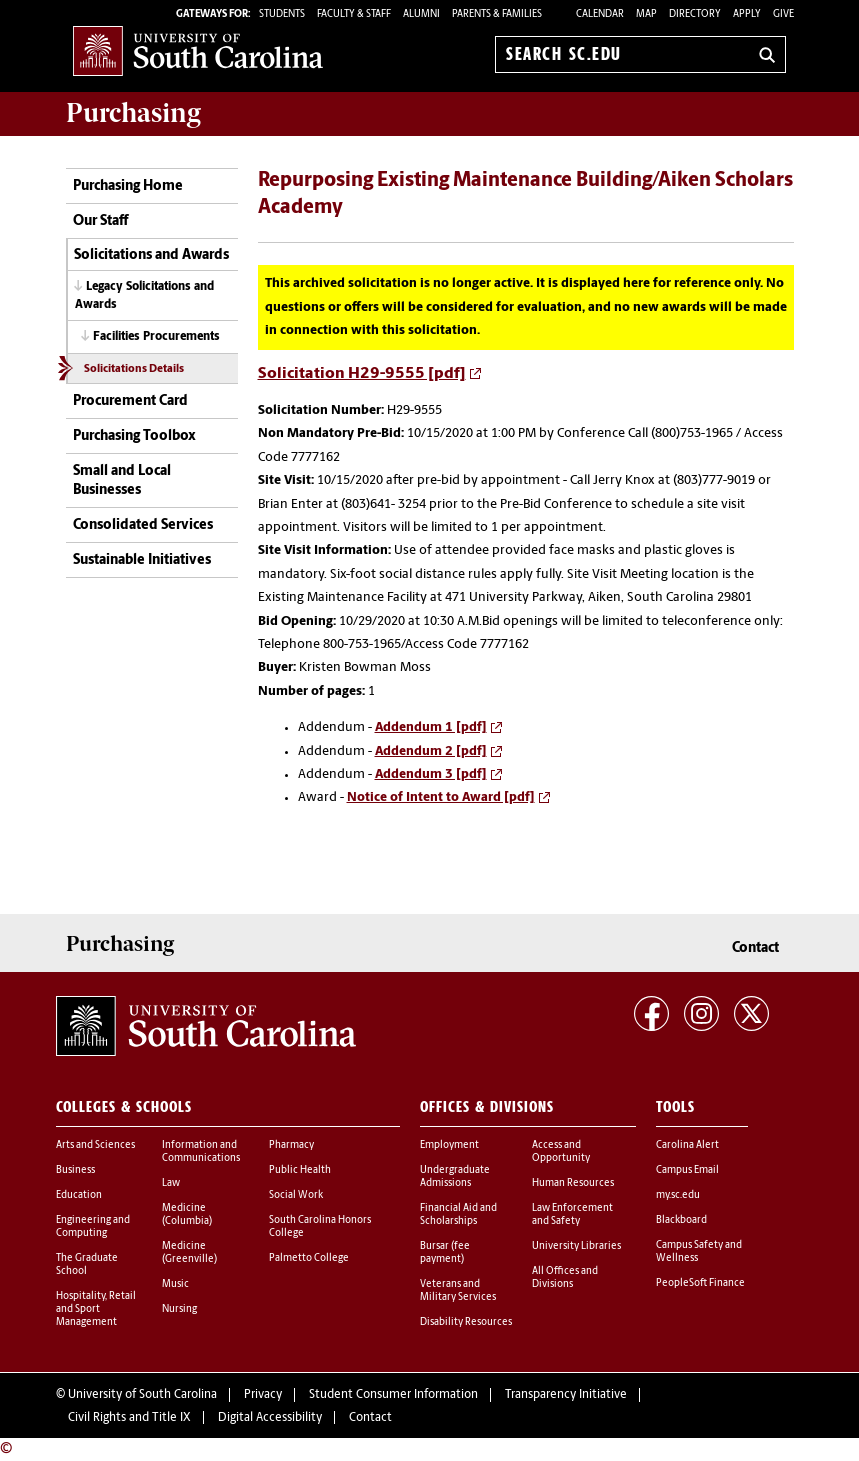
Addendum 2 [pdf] (431, 751)
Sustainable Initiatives (142, 560)
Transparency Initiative (566, 1395)
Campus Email (687, 1170)
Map (646, 14)
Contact (755, 948)
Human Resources (573, 1183)
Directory (695, 14)
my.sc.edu (678, 1195)
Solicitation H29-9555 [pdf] (362, 374)
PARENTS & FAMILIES (497, 14)
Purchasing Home (128, 186)
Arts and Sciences (95, 1145)
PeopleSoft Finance (700, 1283)
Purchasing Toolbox (134, 436)
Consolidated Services (143, 525)
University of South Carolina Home (198, 50)
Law (171, 1183)
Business (75, 1170)
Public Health (300, 1170)
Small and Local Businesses (122, 481)
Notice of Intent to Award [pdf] (441, 797)
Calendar (600, 14)
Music (175, 1284)
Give (783, 14)
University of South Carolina (142, 1395)
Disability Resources (466, 1322)
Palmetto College (309, 1258)
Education (79, 1195)
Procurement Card (130, 401)
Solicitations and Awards (151, 255)
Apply (747, 14)
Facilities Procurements (156, 337)
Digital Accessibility (270, 1418)
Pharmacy (291, 1145)
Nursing (179, 1309)
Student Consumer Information (393, 1395)
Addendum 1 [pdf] (431, 727)
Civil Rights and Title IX (129, 1418)
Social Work (296, 1195)
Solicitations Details (134, 369)
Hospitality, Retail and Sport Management (96, 1309)
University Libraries (576, 1246)
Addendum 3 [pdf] (431, 774)
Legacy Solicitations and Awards (144, 295)
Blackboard (681, 1220)
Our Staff (100, 221)
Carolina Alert (687, 1145)
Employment (449, 1145)
